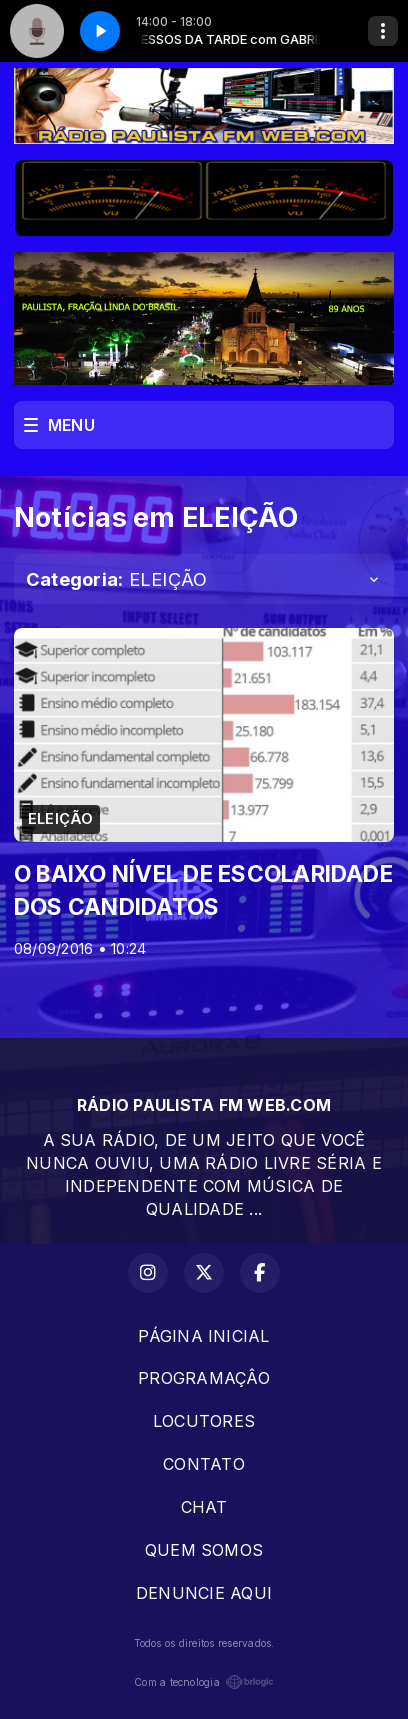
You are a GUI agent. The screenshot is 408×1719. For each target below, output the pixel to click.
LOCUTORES (204, 1421)
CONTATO (204, 1464)
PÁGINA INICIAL (203, 1336)
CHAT (204, 1507)
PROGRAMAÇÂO (204, 1378)
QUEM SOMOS (204, 1550)
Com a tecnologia (204, 1682)
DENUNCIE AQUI (204, 1593)
